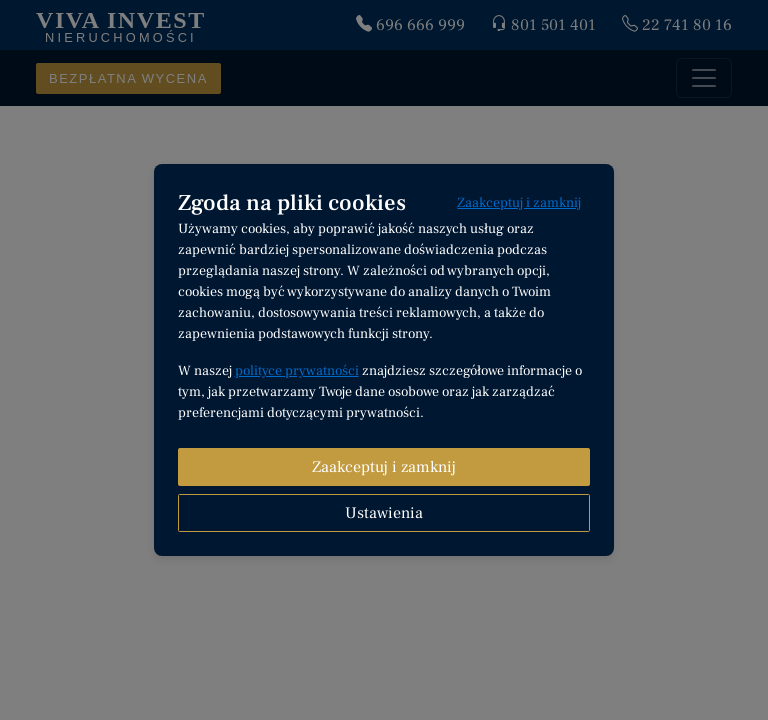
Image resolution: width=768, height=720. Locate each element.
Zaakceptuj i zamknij (519, 203)
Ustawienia (384, 513)
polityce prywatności (297, 371)
